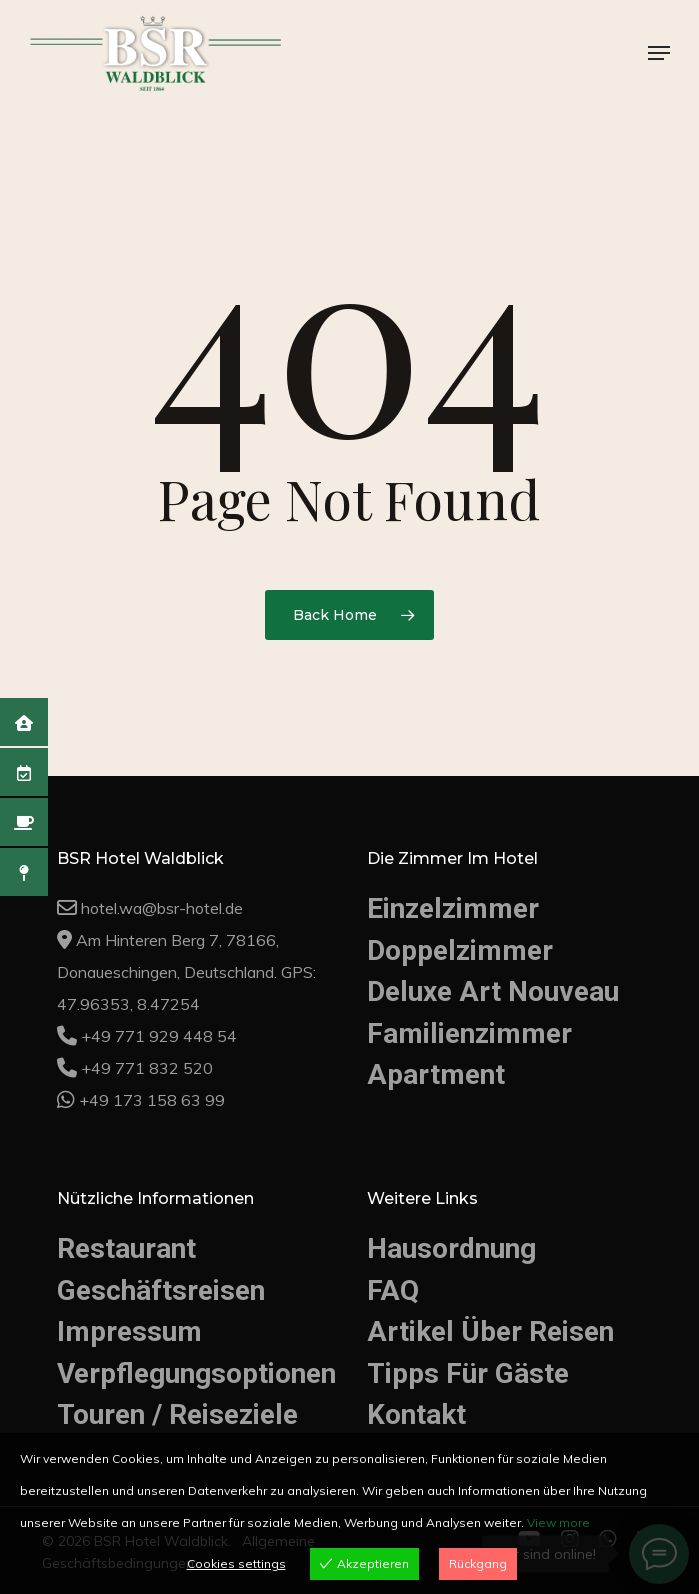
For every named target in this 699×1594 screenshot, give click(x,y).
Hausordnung (451, 1248)
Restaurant (126, 1248)
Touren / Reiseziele (177, 1414)
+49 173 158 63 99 (152, 1100)
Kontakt (416, 1414)
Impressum (129, 1331)
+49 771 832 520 (147, 1068)
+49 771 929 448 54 (159, 1036)
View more (558, 1522)
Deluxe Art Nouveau (493, 991)
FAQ (393, 1290)
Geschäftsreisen (161, 1290)
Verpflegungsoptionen (189, 1373)
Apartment (436, 1074)
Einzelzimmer (453, 908)
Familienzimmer (469, 1033)
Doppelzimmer (460, 950)
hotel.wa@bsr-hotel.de (162, 908)
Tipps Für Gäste (468, 1373)
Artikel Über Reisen (490, 1331)
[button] (659, 53)
